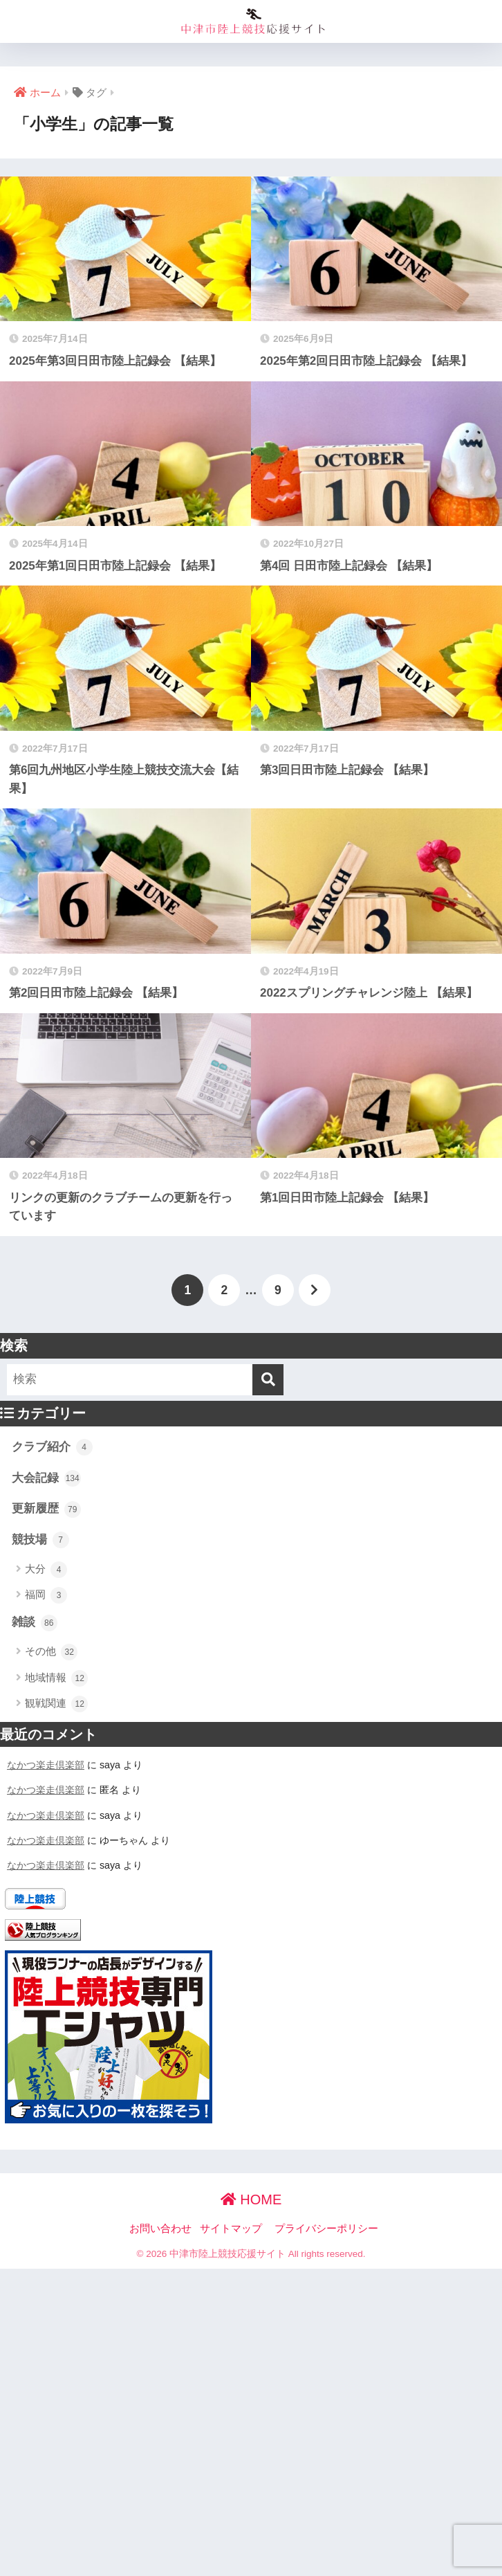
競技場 (40, 1540)
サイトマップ (231, 2228)
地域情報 (56, 1678)
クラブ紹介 (52, 1447)
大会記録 (46, 1478)
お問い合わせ (160, 2228)
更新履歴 (46, 1509)
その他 (51, 1652)
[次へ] (315, 1290)
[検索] (267, 1379)
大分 (46, 1569)
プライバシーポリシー (326, 2228)
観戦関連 (56, 1704)
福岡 (46, 1595)
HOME (251, 2199)
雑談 (34, 1623)
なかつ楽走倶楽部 (45, 1764)
